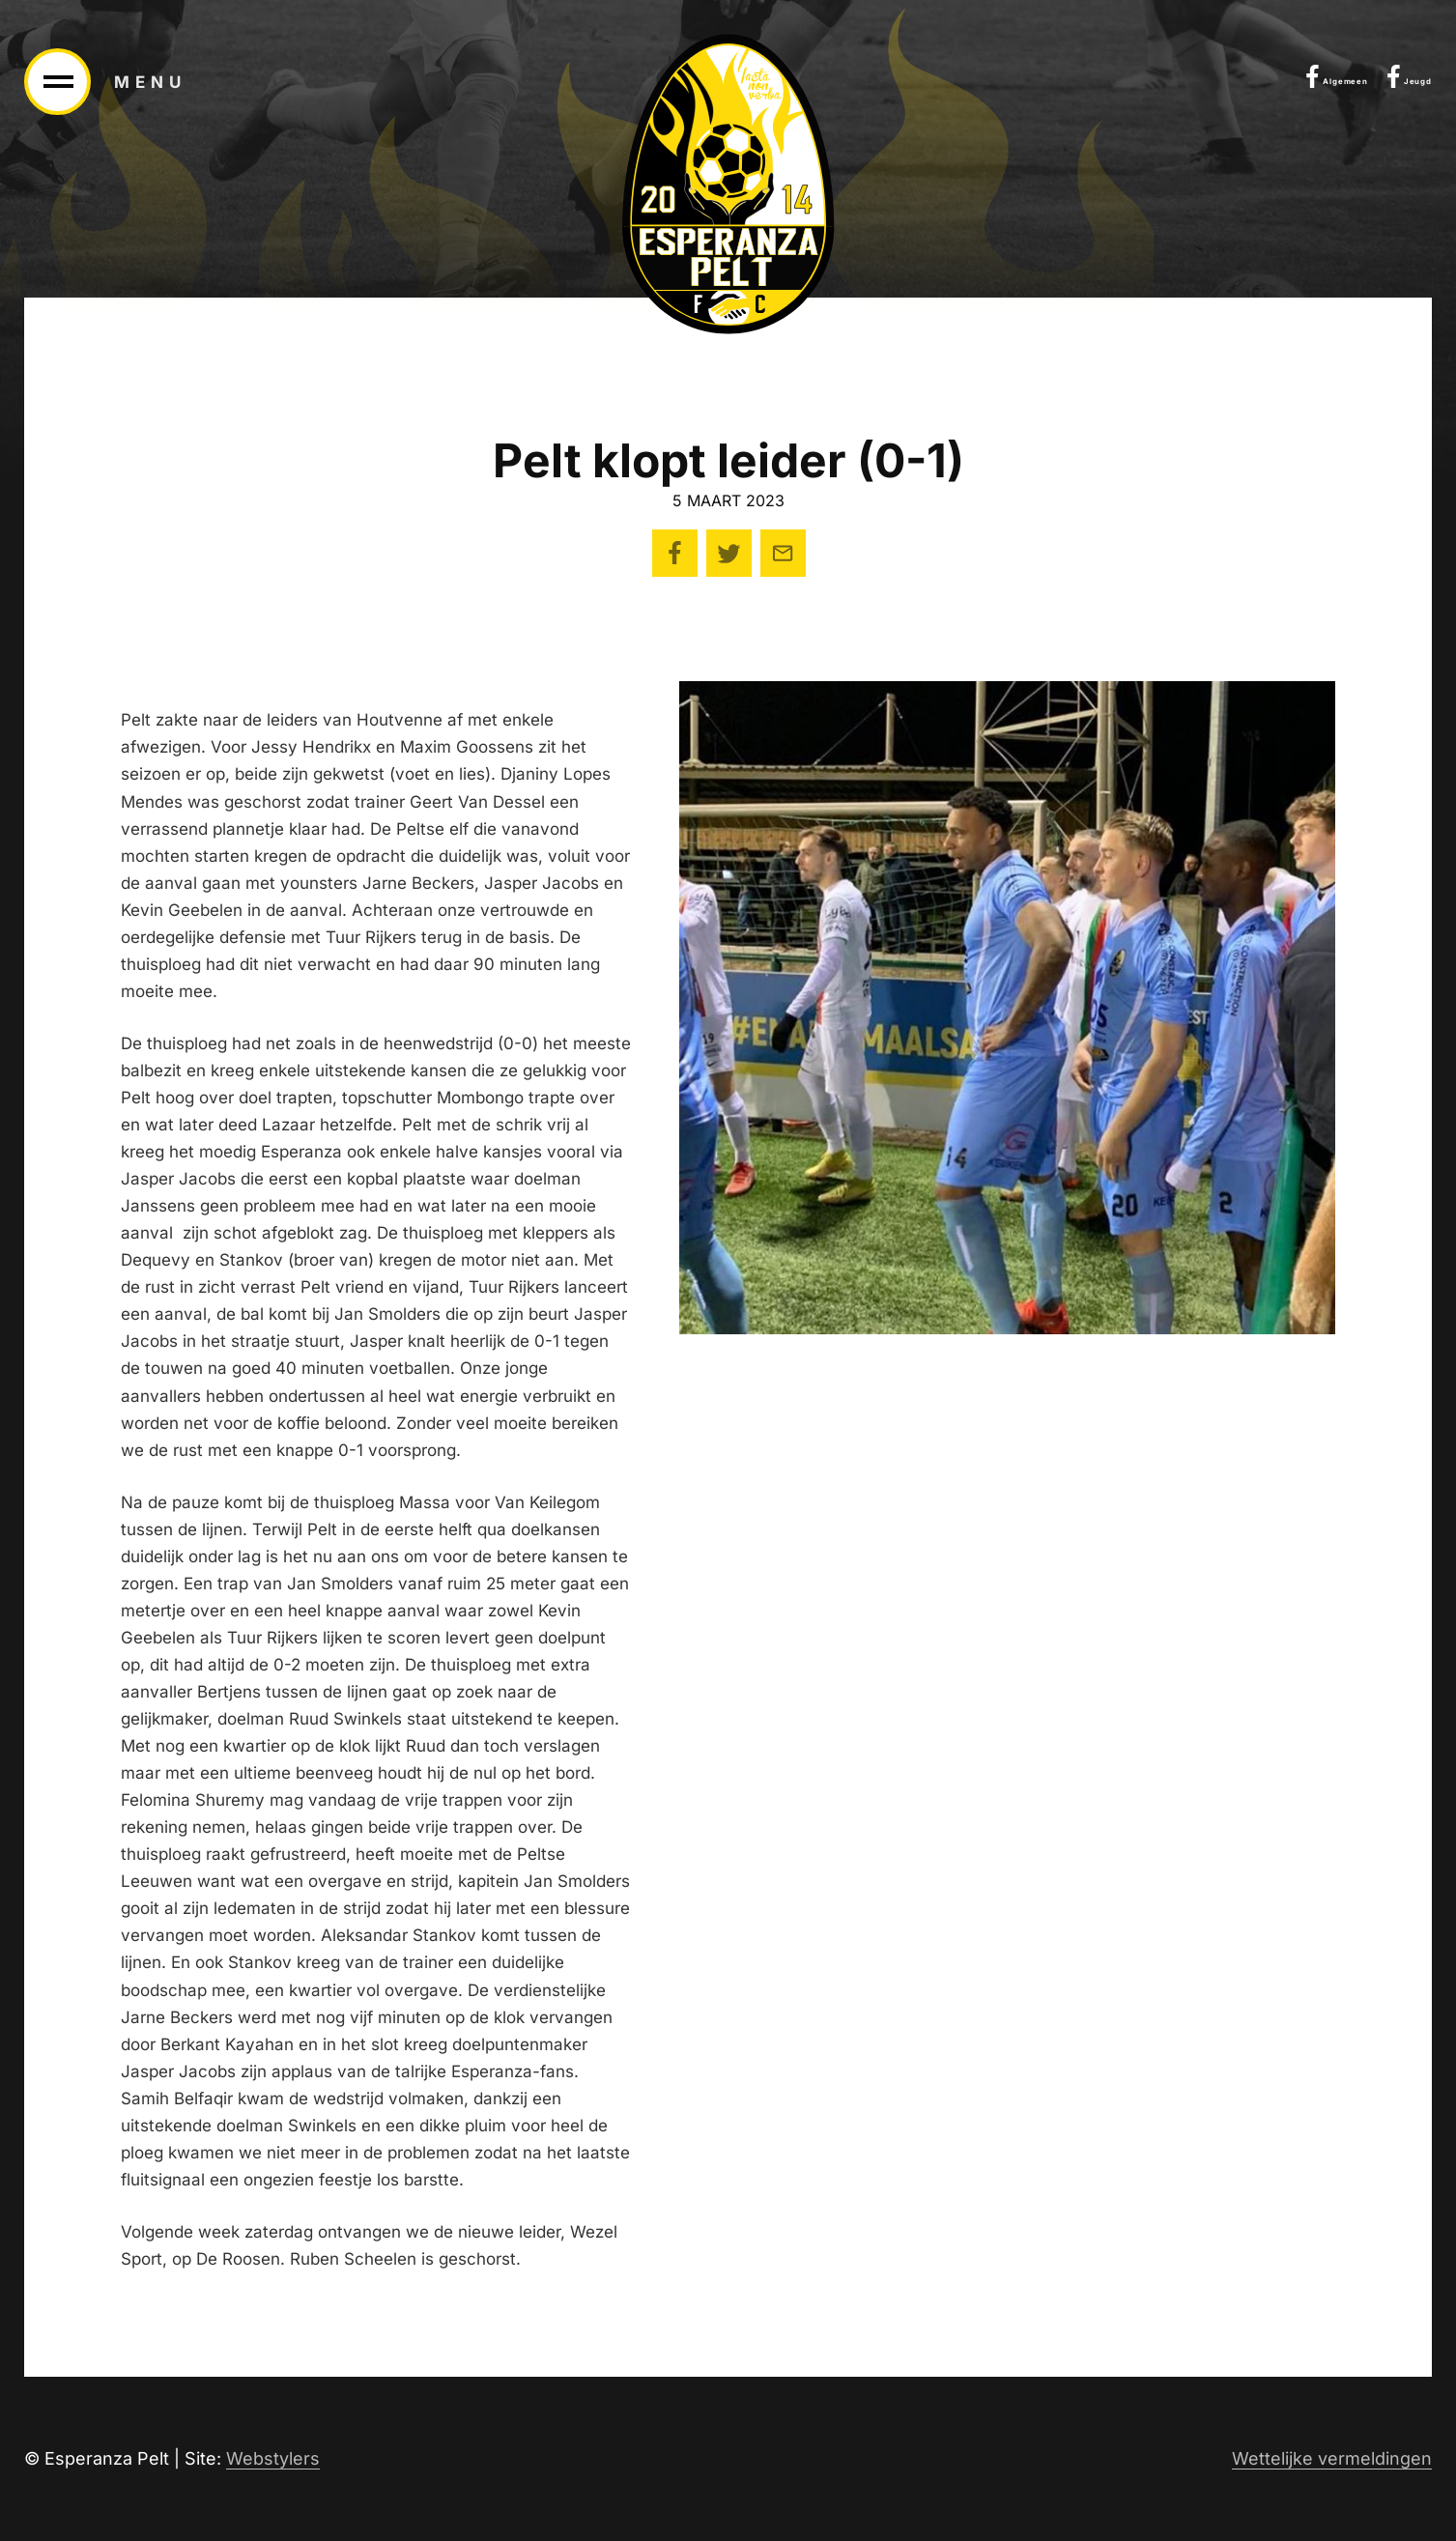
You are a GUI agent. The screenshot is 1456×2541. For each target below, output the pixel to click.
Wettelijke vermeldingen (1332, 2458)
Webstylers (273, 2458)
